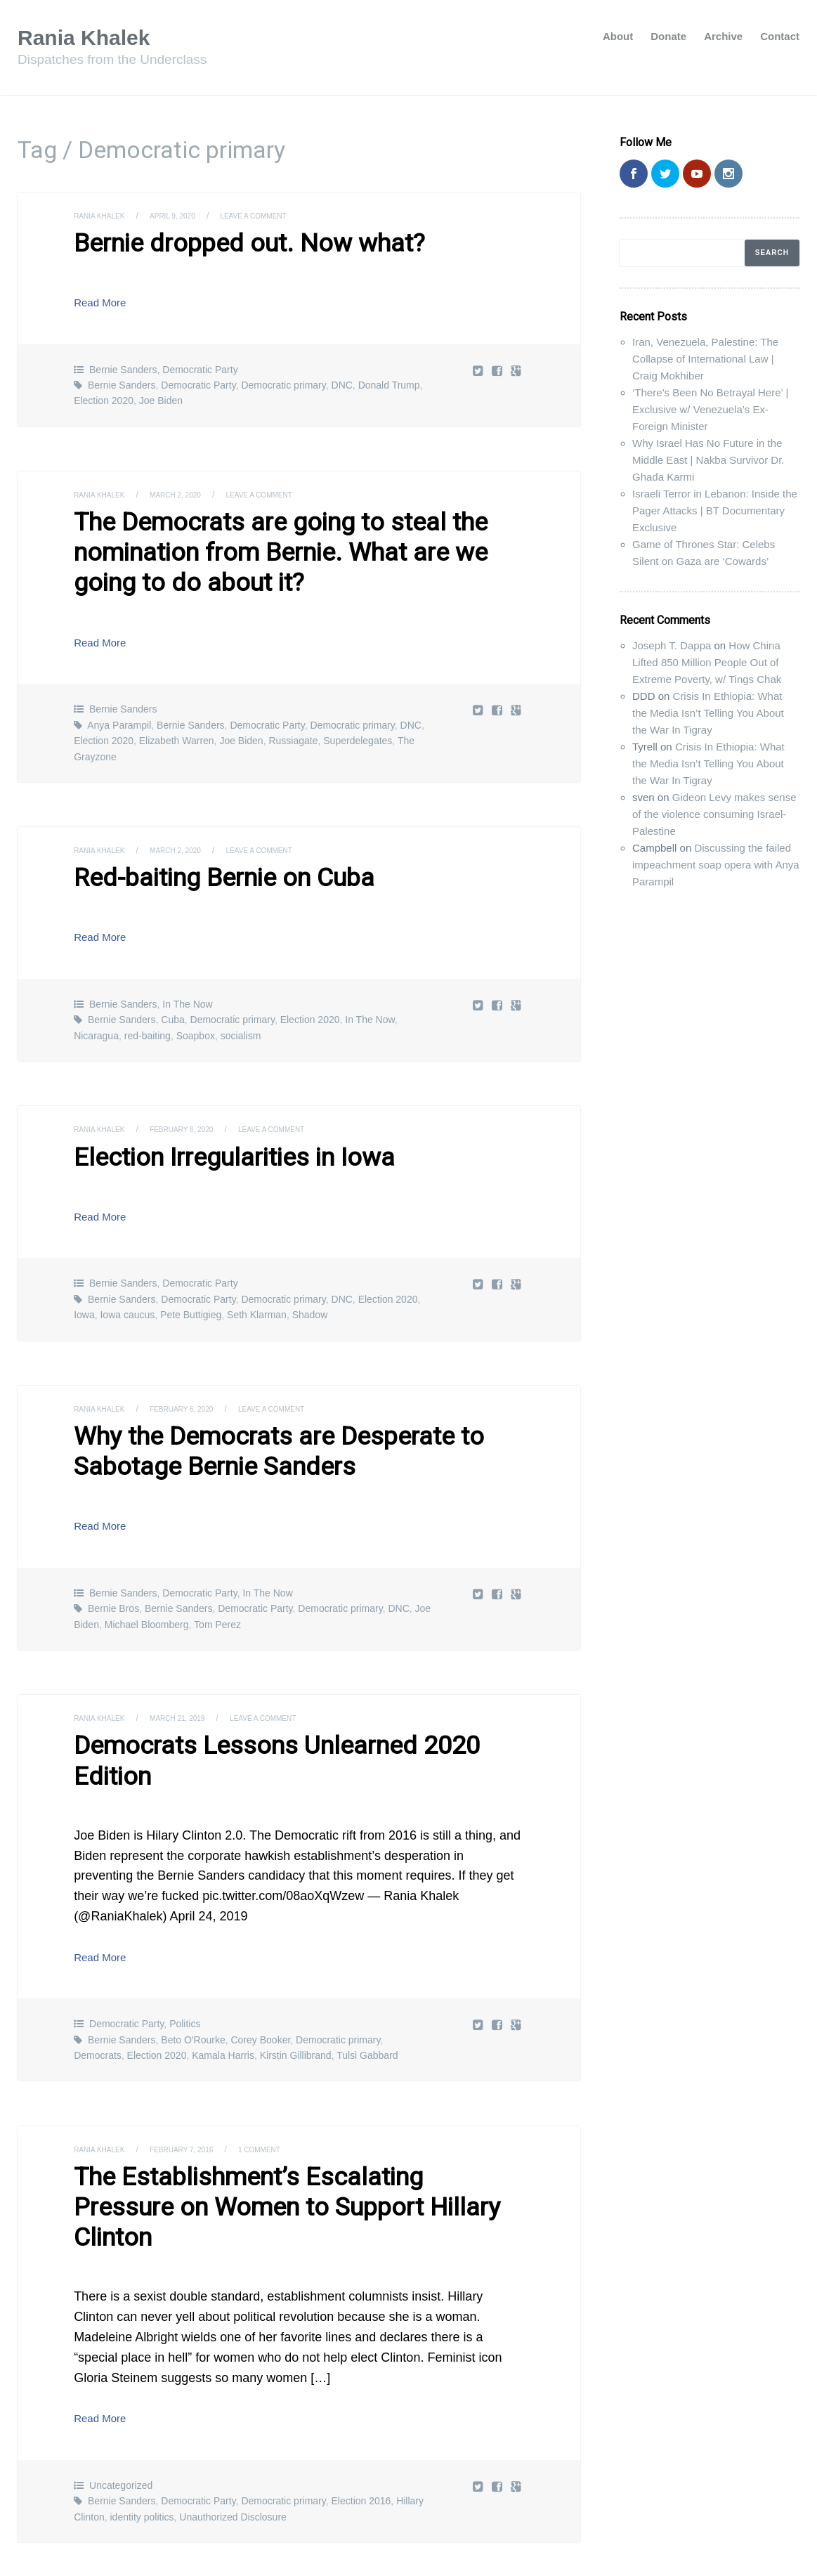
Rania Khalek (93, 36)
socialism (241, 1018)
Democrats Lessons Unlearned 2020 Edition (286, 1717)
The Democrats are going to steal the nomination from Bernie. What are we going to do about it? (297, 544)
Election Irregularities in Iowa (214, 1139)
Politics (184, 1963)
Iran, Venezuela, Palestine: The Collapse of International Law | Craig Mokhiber (705, 359)
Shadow (310, 1294)
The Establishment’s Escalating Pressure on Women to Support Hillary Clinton (286, 2127)
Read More (105, 299)
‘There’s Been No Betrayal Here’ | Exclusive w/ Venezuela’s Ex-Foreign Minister (710, 409)
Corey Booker (260, 1978)
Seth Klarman (257, 1294)
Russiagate (293, 727)
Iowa (84, 1294)
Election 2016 (361, 2403)
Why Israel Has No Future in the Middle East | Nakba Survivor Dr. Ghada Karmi (708, 460)
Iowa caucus (127, 1294)
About (618, 36)
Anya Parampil (119, 711)
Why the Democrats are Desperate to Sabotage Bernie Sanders (252, 1428)
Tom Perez (217, 1597)
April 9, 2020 (186, 216)
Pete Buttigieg (190, 1294)
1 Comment (286, 2088)
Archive (723, 36)
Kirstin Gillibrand (296, 1995)
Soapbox (195, 1018)
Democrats (98, 1995)
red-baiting (147, 1018)
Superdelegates (357, 727)
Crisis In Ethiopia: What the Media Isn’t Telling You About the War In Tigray (708, 713)
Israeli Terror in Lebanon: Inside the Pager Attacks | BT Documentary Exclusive (714, 510)
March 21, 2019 (192, 1691)
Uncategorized (120, 2387)
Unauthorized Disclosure (233, 2418)
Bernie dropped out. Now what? (226, 241)
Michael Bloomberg (147, 1597)
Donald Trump (389, 381)
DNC (342, 381)
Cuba (172, 1002)
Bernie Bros (113, 1581)
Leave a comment (278, 216)
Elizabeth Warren (176, 727)
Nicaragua (96, 1018)
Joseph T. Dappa (671, 645)
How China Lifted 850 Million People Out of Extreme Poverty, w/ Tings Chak (706, 662)
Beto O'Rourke (193, 1978)
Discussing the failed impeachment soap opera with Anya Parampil (715, 864)
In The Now (187, 987)
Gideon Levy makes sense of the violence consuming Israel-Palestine (714, 814)
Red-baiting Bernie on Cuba (205, 863)
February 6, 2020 (197, 1112)
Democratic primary (283, 381)
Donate (668, 36)
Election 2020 (103, 397)
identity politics (142, 2418)
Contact (779, 36)
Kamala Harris (223, 1995)
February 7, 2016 (197, 2088)
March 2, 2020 (190, 491)
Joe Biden (161, 397)
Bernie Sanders (123, 366)
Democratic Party (199, 366)
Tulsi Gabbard (367, 1995)
